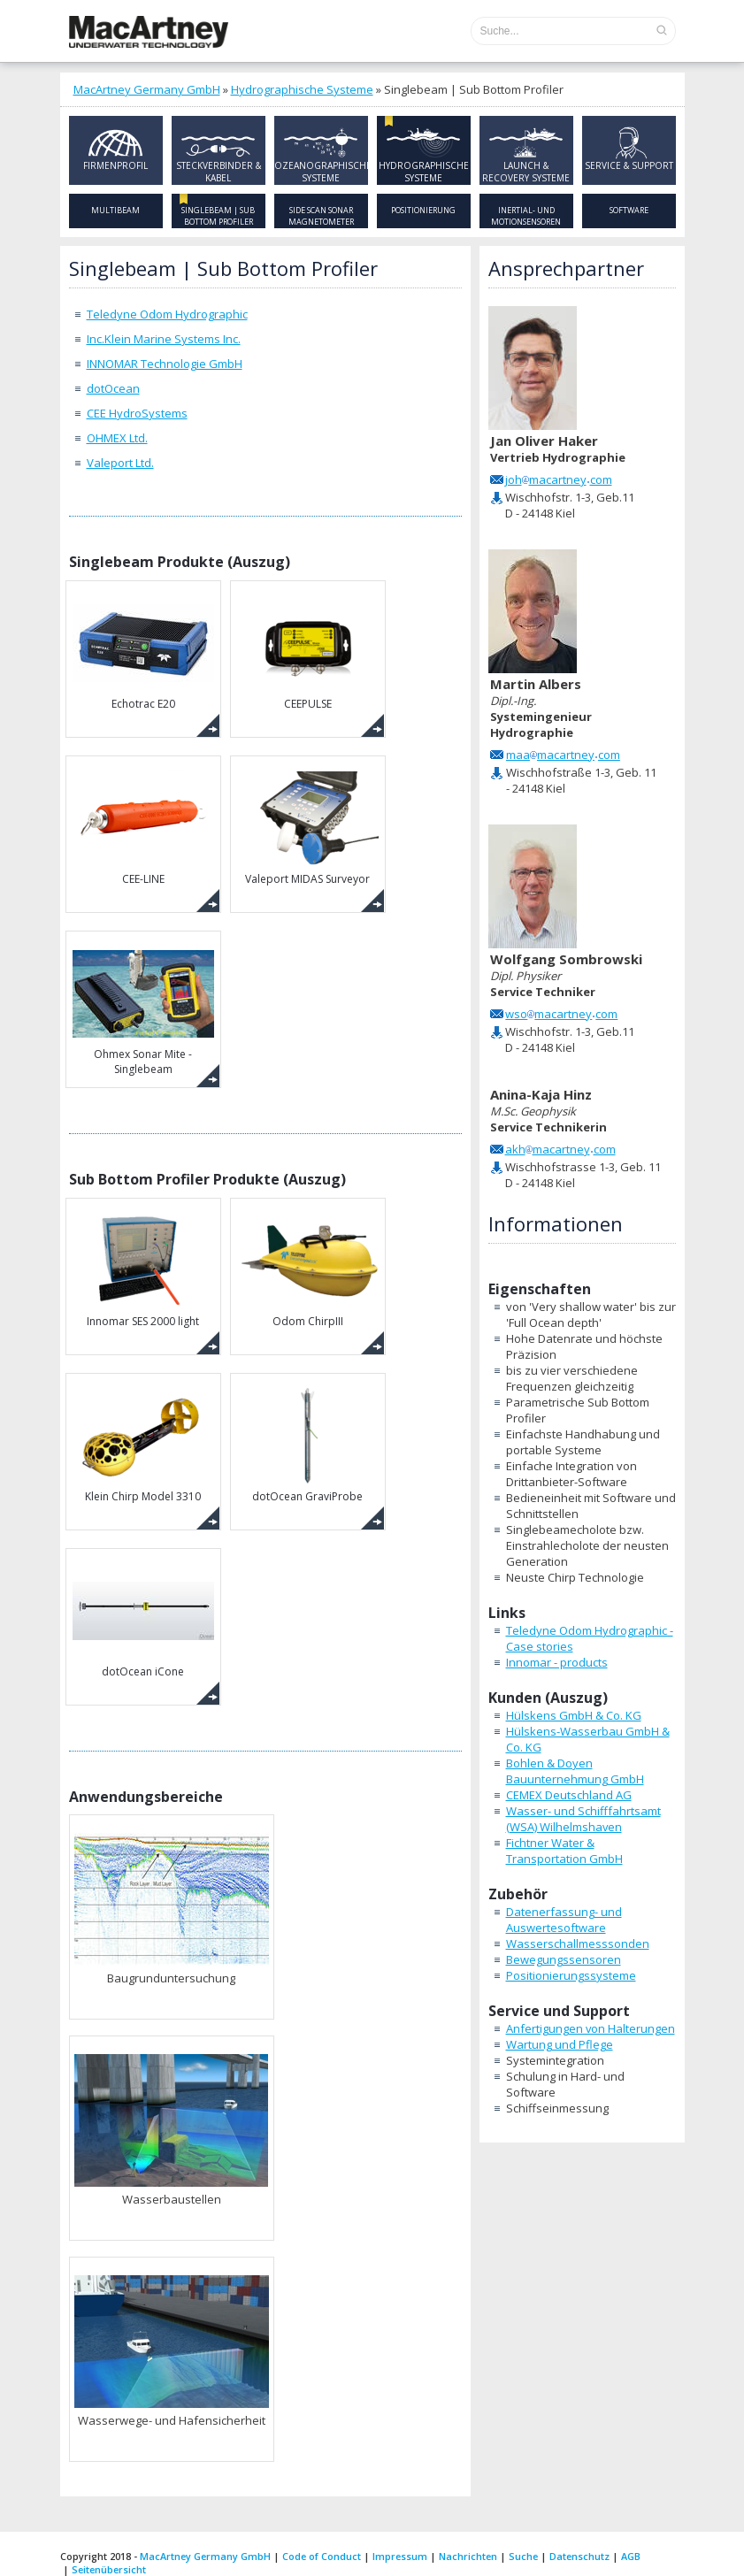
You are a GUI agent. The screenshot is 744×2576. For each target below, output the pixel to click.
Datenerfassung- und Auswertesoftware (564, 1920)
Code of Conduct (321, 2556)
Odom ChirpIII (308, 1268)
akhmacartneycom (560, 1149)
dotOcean (113, 388)
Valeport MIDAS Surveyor (308, 825)
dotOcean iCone (143, 1618)
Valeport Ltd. (120, 463)
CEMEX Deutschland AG (569, 1795)
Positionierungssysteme (571, 1975)
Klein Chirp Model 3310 (143, 1443)
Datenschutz (579, 2556)
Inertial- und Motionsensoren (526, 215)
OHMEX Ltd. (117, 438)
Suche (523, 2556)
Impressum (399, 2556)
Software (629, 210)
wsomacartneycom (561, 1014)
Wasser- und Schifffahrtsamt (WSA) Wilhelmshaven (583, 1819)
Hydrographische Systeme (302, 89)
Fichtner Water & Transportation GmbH (564, 1851)
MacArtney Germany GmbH (146, 89)
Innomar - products (557, 1662)
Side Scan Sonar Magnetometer (321, 215)
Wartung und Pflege (559, 2044)
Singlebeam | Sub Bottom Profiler (218, 215)
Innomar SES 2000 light (143, 1268)
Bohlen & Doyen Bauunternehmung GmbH (575, 1771)
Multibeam (115, 210)
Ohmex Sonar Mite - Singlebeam (143, 1008)
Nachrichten (468, 2556)
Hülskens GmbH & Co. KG (573, 1715)
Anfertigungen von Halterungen (591, 2028)
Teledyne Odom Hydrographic (167, 314)
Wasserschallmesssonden (577, 1943)
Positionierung (423, 210)
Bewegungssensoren (563, 1959)
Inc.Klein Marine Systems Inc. (164, 339)
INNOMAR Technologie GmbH (164, 364)
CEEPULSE (308, 650)
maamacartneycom (563, 755)
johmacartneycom (558, 479)
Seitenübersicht (109, 2569)
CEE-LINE (143, 825)
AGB (630, 2556)
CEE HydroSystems (137, 413)
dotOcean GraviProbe (308, 1443)
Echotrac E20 (143, 650)
